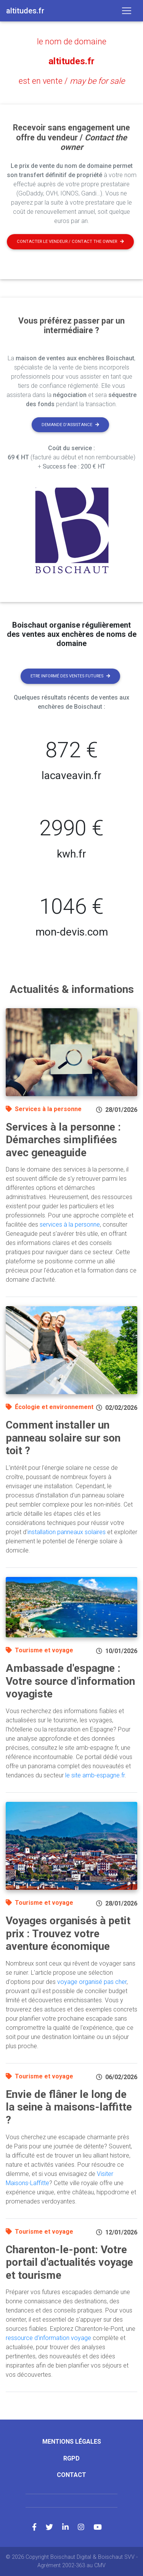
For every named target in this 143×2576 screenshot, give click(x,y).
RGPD (71, 2458)
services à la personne (70, 1224)
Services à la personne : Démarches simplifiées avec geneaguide (63, 1140)
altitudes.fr (71, 61)
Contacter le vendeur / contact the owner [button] (70, 241)
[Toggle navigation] (126, 10)
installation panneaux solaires (66, 1532)
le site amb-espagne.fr (95, 1775)
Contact (71, 2474)
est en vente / (72, 81)
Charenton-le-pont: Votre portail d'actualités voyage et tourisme (69, 2262)
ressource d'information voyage (48, 2338)
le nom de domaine (71, 41)
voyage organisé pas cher (92, 1981)
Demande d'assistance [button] (70, 424)
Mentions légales (71, 2441)
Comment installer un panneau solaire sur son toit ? (63, 1438)
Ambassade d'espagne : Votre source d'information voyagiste (70, 1681)
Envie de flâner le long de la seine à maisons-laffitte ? (69, 2107)
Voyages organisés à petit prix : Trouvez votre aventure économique (68, 1933)
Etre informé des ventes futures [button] (70, 676)
